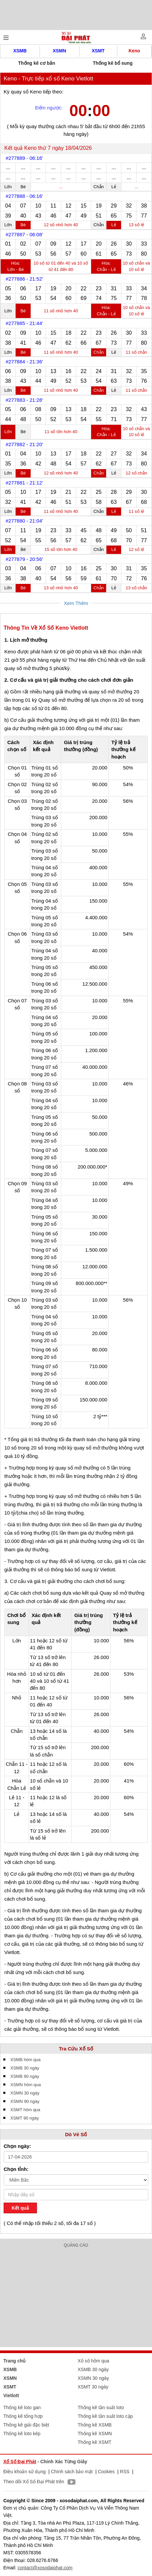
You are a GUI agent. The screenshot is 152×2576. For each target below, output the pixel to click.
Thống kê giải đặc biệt (26, 2425)
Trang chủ (14, 2360)
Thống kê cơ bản (36, 63)
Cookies (106, 2471)
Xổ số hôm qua (93, 2360)
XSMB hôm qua (25, 2059)
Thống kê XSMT (94, 2442)
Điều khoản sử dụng (24, 2471)
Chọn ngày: (17, 2146)
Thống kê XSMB (95, 2425)
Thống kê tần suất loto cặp (105, 2416)
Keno (134, 50)
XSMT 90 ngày (24, 2118)
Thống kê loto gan (22, 2407)
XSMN (59, 50)
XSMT (98, 50)
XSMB (20, 50)
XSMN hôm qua (25, 2084)
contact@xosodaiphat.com (45, 2567)
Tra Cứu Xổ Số (76, 2048)
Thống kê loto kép (22, 2433)
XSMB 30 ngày (24, 2067)
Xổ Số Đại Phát (19, 2461)
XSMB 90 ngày (24, 2076)
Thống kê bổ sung (112, 63)
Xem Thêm (76, 603)
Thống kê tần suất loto (101, 2407)
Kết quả (20, 2208)
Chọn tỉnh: (16, 2169)
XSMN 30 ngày (24, 2093)
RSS (124, 2471)
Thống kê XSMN (95, 2433)
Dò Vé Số (76, 2134)
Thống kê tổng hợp (23, 2416)
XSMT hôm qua (25, 2109)
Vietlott (11, 2395)
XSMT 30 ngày (93, 2386)
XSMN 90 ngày (24, 2101)
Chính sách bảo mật (72, 2471)
